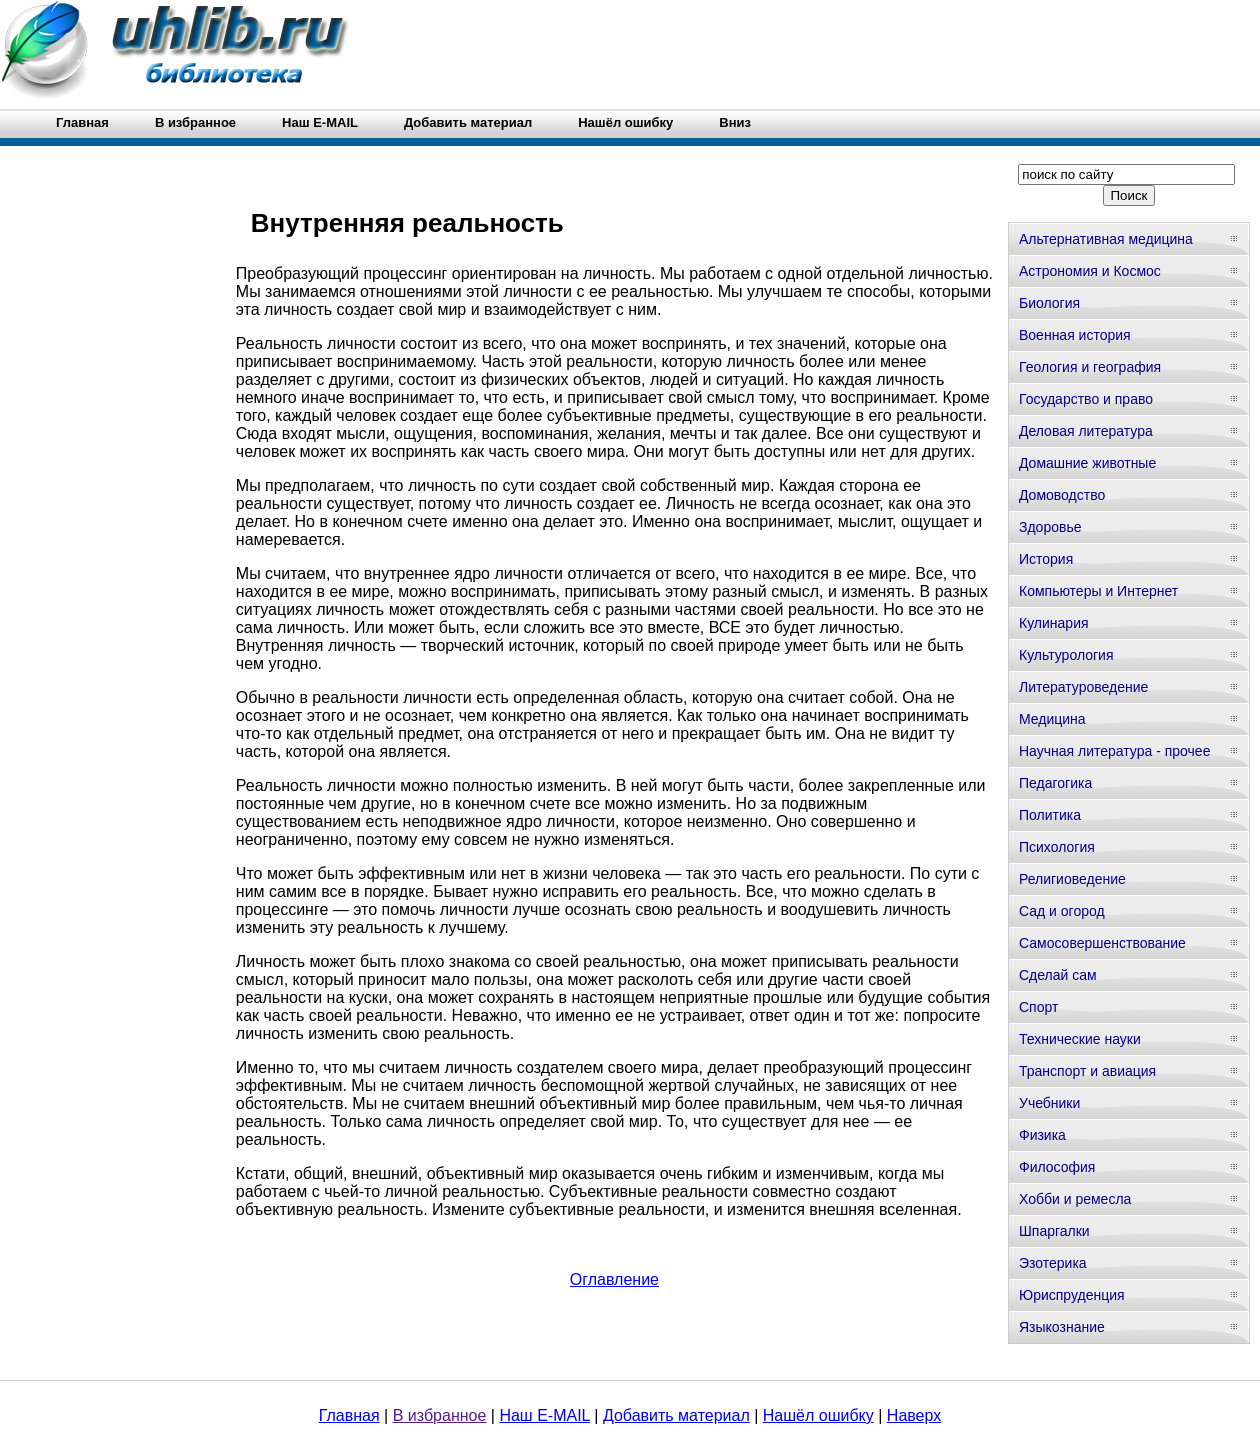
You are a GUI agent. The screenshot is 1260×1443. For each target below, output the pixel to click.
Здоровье (1050, 527)
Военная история (1075, 335)
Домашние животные (1087, 463)
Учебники (1049, 1103)
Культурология (1066, 655)
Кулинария (1054, 623)
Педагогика (1055, 783)
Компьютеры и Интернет (1098, 591)
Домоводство (1062, 495)
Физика (1042, 1135)
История (1046, 559)
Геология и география (1090, 367)
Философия (1057, 1167)
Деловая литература (1086, 431)
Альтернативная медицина (1106, 239)
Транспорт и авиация (1087, 1071)
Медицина (1052, 719)
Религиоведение (1072, 879)
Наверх (914, 1415)
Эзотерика (1053, 1263)
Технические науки (1080, 1039)
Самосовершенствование (1102, 943)
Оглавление (614, 1279)
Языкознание (1062, 1327)
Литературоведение (1083, 687)
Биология (1049, 303)
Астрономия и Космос (1090, 271)
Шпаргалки (1054, 1231)
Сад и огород (1062, 911)
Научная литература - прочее (1114, 751)
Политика (1050, 815)
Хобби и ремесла (1075, 1199)
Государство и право (1086, 399)
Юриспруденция (1072, 1295)
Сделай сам (1058, 975)
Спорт (1038, 1007)
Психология (1057, 847)
